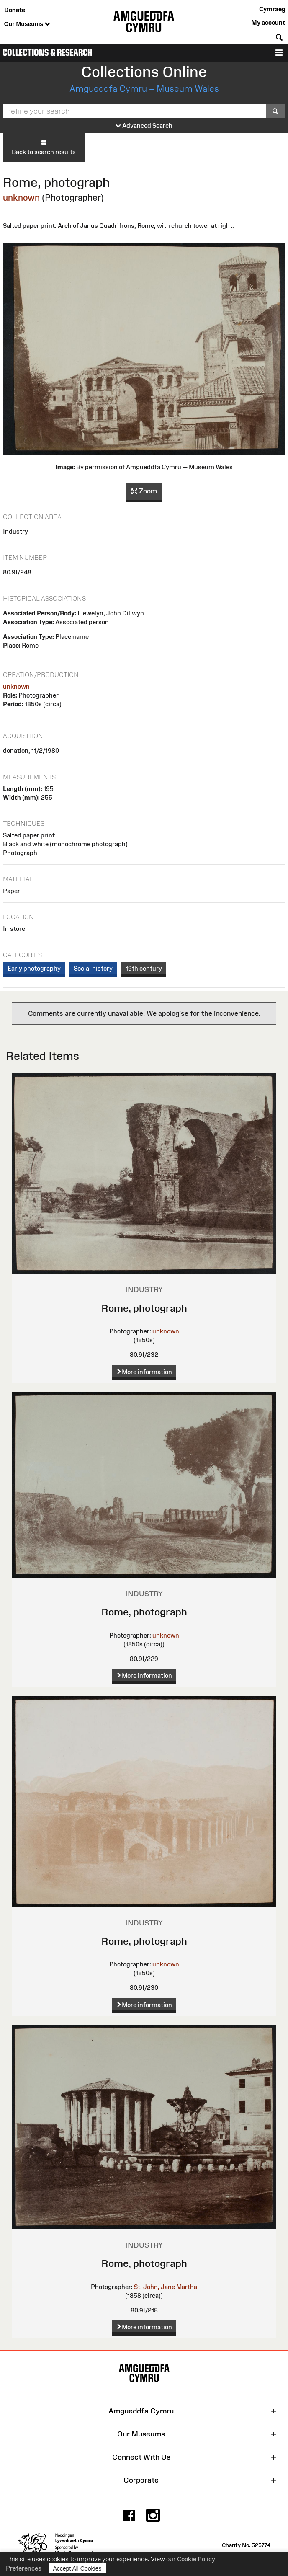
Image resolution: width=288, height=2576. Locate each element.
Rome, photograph (144, 1308)
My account (268, 22)
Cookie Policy (196, 2559)
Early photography (34, 968)
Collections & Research (48, 52)
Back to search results (44, 147)
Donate (14, 9)
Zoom (144, 491)
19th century (144, 968)
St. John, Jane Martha (165, 2286)
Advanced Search (144, 126)
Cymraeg (272, 9)
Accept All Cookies (77, 2568)
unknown (21, 197)
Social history (93, 968)
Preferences (23, 2568)
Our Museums (27, 24)
